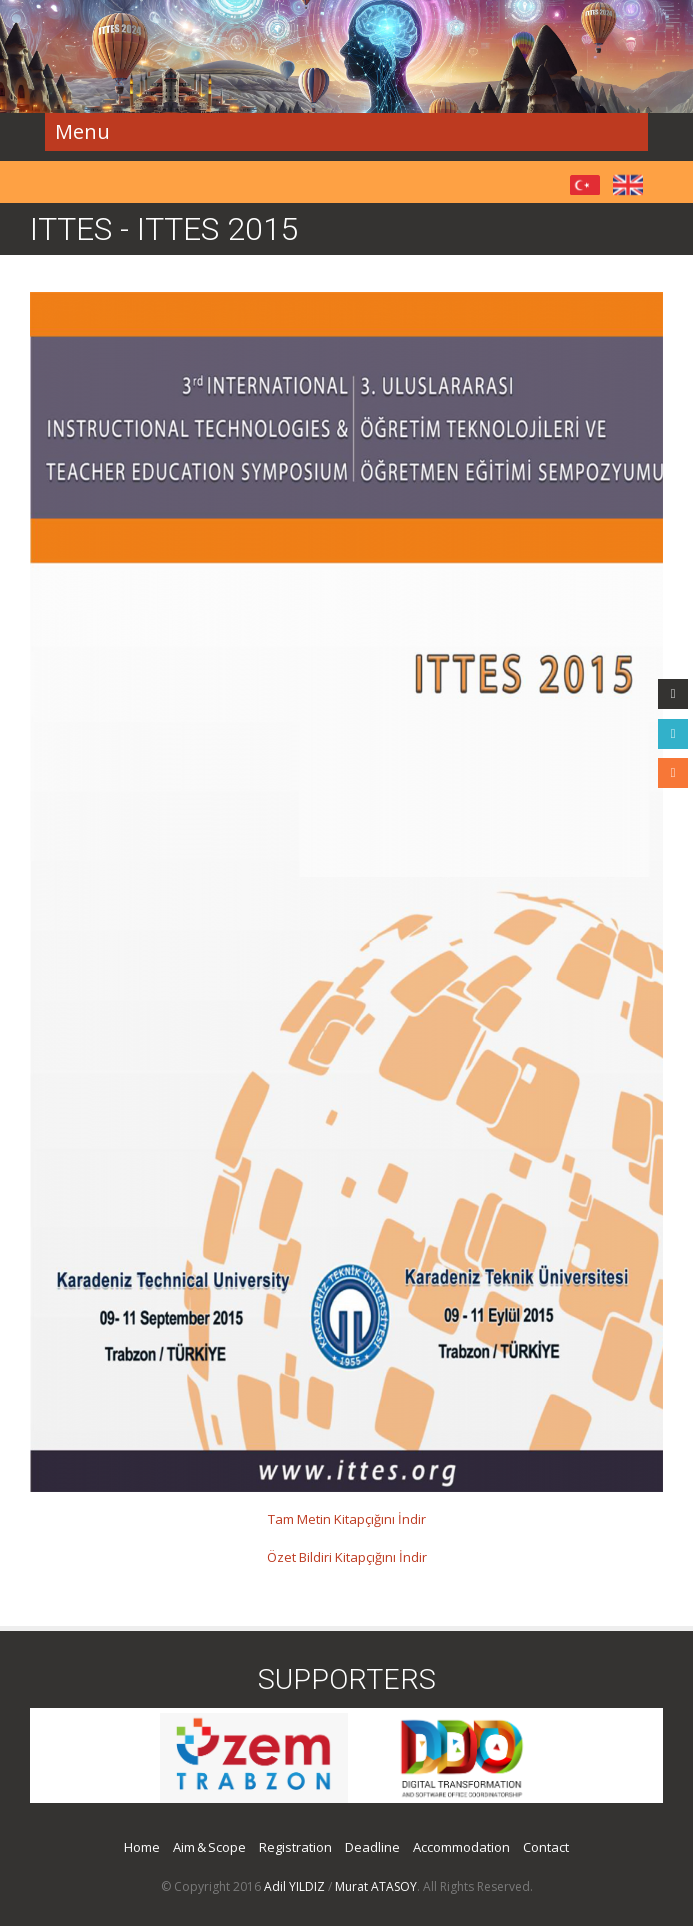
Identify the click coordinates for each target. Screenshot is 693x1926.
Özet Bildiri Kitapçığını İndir (347, 1557)
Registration (295, 1847)
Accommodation (461, 1847)
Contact (546, 1847)
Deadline (372, 1847)
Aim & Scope (209, 1847)
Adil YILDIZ (294, 1886)
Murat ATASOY (376, 1886)
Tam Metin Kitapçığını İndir (347, 1519)
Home (142, 1847)
